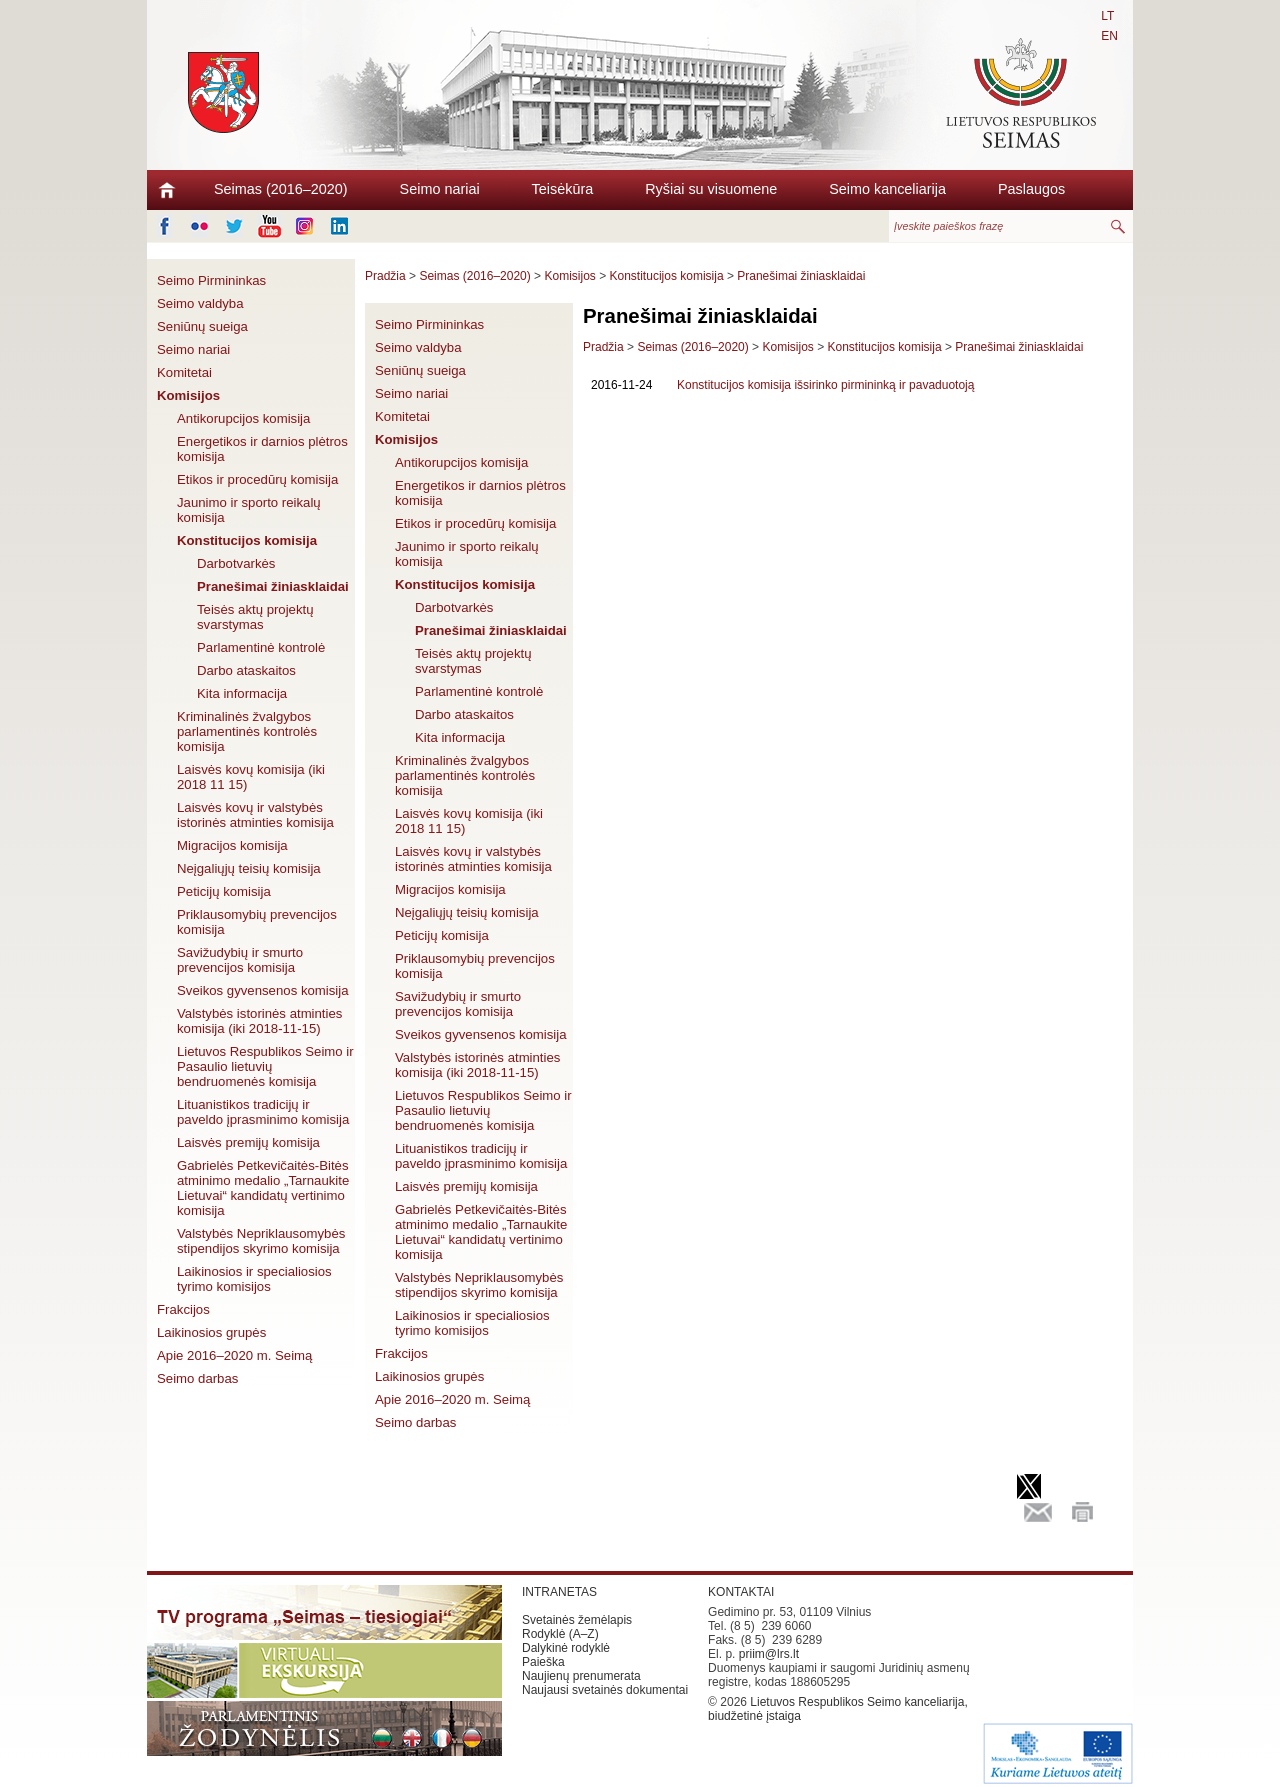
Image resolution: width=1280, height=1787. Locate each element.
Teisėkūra (563, 189)
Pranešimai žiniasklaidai (273, 586)
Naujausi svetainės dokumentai (605, 1690)
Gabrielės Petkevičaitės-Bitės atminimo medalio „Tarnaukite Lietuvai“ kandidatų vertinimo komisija (263, 1188)
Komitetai (184, 372)
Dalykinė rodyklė (566, 1648)
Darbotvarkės (236, 563)
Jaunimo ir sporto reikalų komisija (249, 510)
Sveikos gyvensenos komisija (263, 990)
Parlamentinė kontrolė (261, 647)
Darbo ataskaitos (246, 670)
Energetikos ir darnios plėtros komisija (262, 449)
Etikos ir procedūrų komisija (257, 479)
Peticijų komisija (224, 891)
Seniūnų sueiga (202, 326)
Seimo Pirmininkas (211, 280)
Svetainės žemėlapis (577, 1620)
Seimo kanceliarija (887, 189)
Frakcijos (183, 1309)
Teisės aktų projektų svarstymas (255, 617)
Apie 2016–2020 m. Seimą (234, 1355)
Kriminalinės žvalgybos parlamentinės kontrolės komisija (247, 731)
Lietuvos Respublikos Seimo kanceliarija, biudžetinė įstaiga (838, 1709)
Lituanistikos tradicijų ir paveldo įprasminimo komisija (263, 1112)
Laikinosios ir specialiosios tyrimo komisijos (254, 1279)
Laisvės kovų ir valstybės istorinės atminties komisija (255, 815)
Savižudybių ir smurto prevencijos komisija (240, 960)
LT (1107, 16)
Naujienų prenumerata (581, 1676)
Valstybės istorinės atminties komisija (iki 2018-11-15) (259, 1021)
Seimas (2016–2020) (281, 189)
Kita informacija (242, 693)
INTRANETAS (559, 1592)
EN (1109, 36)
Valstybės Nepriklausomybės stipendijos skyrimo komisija (261, 1241)
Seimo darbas (197, 1378)
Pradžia (385, 276)
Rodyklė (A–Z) (560, 1634)
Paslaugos (1031, 189)
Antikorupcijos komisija (243, 418)
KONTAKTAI (741, 1592)
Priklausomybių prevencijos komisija (257, 922)
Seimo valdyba (200, 303)
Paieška (543, 1662)
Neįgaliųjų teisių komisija (249, 868)
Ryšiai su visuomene (711, 189)
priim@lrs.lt (769, 1654)
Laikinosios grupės (211, 1332)
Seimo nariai (440, 189)
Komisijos (188, 395)
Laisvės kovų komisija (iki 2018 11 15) (251, 777)
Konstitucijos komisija (247, 540)
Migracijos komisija (232, 845)
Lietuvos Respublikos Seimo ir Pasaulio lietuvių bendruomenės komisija (265, 1066)
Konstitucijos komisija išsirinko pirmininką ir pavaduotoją (825, 385)
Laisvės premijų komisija (248, 1142)
